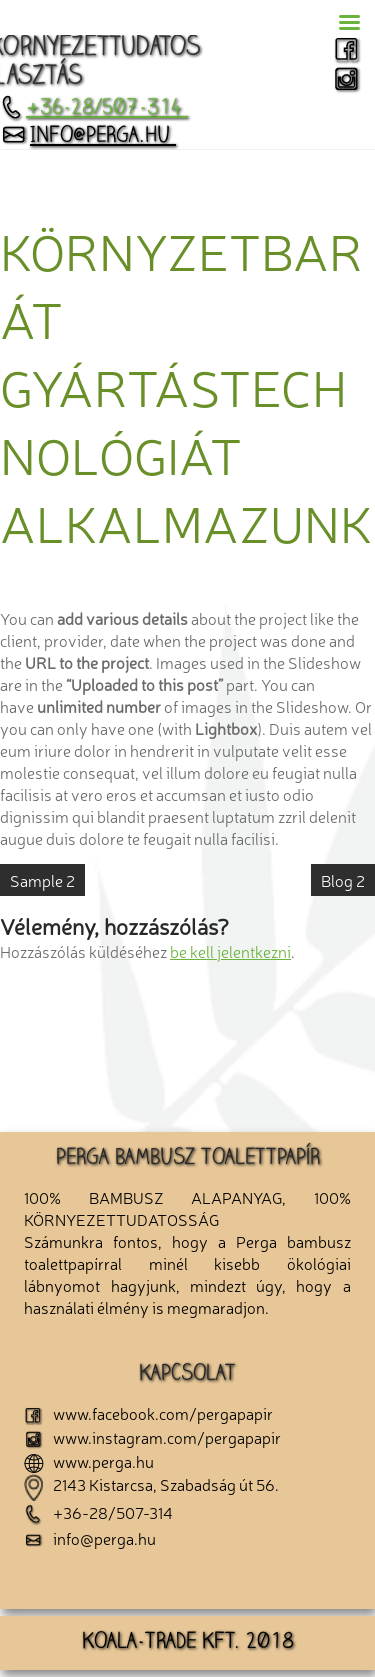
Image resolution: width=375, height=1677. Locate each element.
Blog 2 (343, 880)
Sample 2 (42, 880)
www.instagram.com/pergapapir (152, 1437)
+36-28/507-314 (94, 109)
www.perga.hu (89, 1461)
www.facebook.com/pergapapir (148, 1413)
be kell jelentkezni (230, 951)
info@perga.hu (88, 137)
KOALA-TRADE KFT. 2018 (188, 1643)
